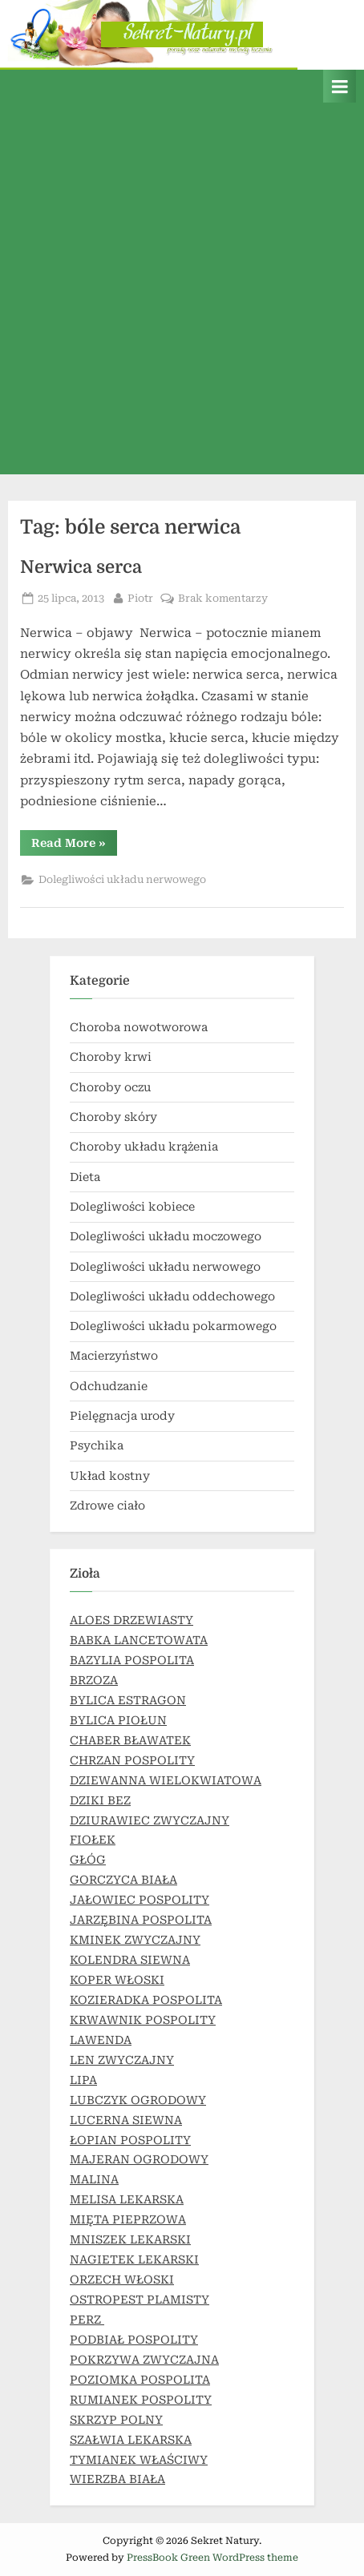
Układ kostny (110, 1475)
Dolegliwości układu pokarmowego (173, 1326)
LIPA (83, 2080)
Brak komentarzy (223, 598)
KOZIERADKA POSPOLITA (146, 1999)
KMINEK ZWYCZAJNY (135, 1939)
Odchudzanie (109, 1386)
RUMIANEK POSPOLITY (141, 2399)
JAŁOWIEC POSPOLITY (139, 1899)
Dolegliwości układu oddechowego (172, 1296)
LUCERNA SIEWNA (126, 2120)
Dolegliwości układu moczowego (165, 1236)
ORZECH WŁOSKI (122, 2279)
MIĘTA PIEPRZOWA (128, 2219)
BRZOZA (94, 1680)
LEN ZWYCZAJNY (122, 2060)
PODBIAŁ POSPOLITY (134, 2339)
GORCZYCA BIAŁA (123, 1879)
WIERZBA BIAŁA (117, 2479)
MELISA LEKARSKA (127, 2199)
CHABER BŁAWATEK (130, 1740)
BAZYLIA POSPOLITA (132, 1660)
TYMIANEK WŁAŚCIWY (139, 2459)
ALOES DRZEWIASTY (131, 1620)
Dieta (85, 1177)
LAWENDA (100, 2040)
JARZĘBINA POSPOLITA (141, 1919)
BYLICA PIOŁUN (118, 1720)
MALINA (94, 2179)
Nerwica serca (81, 567)
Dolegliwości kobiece (132, 1206)
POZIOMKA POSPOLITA (140, 2379)
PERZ (87, 2319)
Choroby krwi (111, 1056)
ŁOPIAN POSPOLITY (130, 2140)
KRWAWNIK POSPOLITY (143, 2020)
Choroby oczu (110, 1087)
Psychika (96, 1445)
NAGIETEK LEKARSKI (134, 2259)
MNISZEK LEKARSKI (130, 2239)
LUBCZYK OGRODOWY (138, 2100)
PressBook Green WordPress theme (212, 2557)
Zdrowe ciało (107, 1505)
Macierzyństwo (114, 1355)
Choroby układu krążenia (144, 1146)
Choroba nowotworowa (139, 1027)
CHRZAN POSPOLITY (132, 1760)
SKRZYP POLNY (116, 2419)
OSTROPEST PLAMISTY (139, 2299)
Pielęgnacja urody (122, 1415)
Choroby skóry (113, 1117)
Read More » (74, 846)
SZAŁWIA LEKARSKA (131, 2439)
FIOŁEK (92, 1839)
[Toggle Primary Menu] (340, 86)
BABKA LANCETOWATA (139, 1640)
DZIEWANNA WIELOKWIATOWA (165, 1780)
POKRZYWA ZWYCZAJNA (144, 2359)
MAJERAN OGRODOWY (139, 2159)
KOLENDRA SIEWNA (130, 1959)
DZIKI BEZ (100, 1800)
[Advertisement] (182, 292)
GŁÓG (88, 1859)
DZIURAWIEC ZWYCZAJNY (149, 1820)
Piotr (140, 597)
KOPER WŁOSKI (117, 1979)
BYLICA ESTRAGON (128, 1700)
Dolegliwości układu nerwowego (122, 879)
